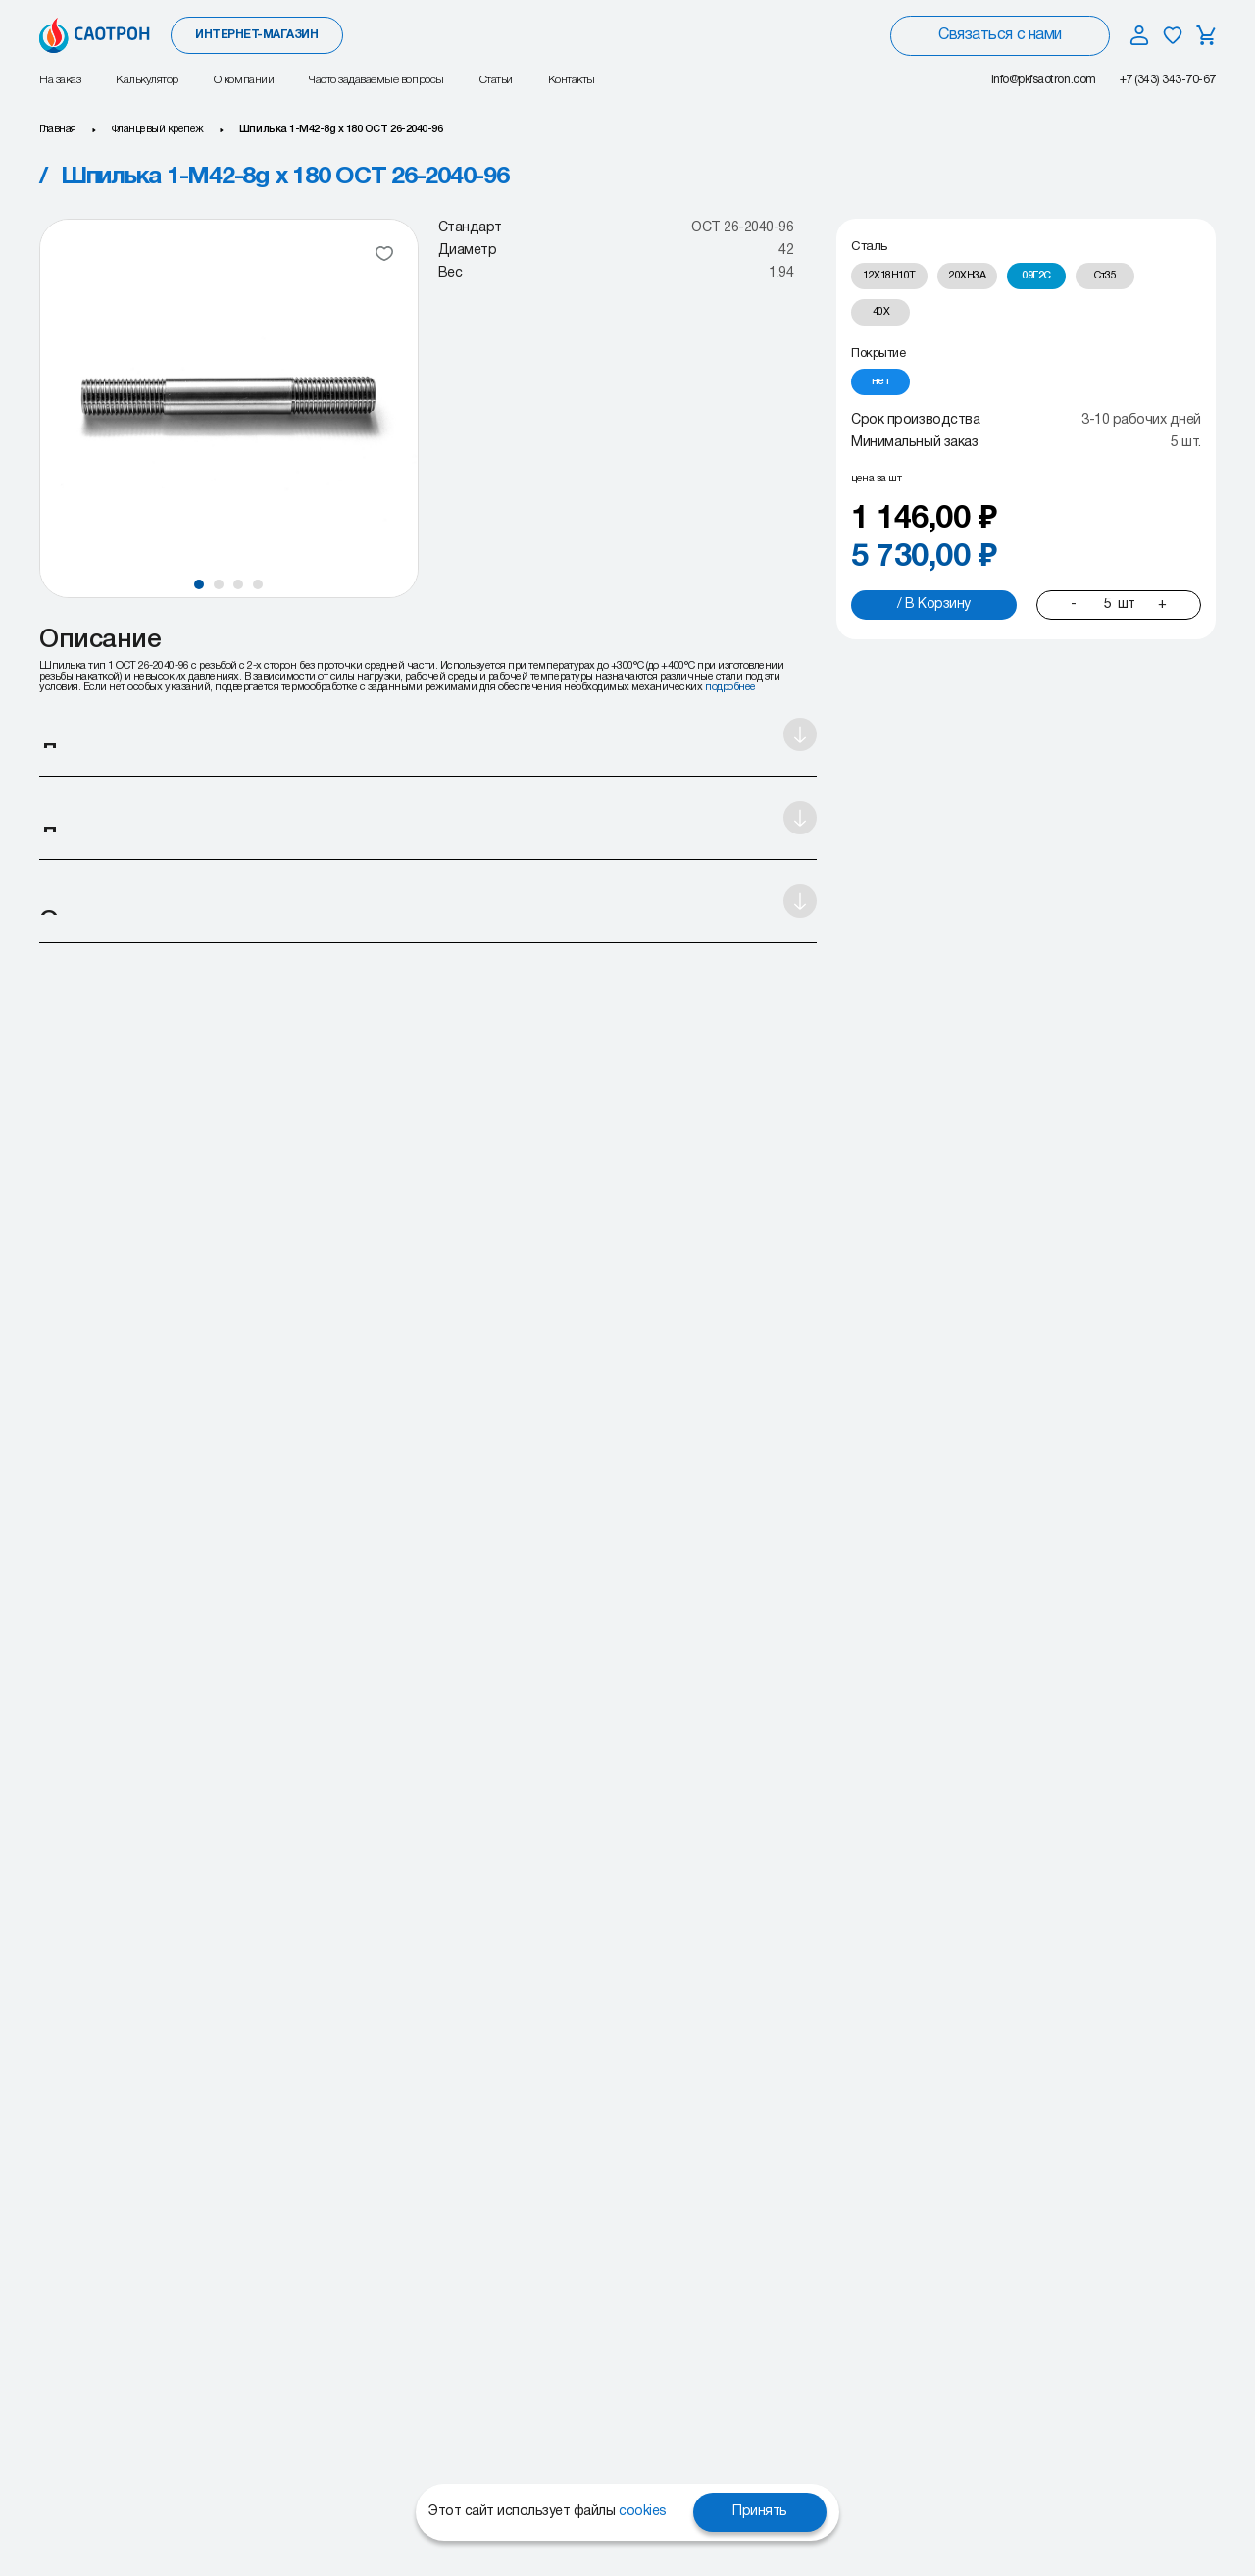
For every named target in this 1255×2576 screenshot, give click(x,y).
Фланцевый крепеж (158, 129)
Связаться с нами (999, 35)
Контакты (571, 80)
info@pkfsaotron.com (1043, 80)
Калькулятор (147, 80)
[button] (199, 584)
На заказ (59, 80)
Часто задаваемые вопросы (376, 80)
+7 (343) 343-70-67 (1168, 80)
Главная (57, 129)
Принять (759, 2511)
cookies (643, 2511)
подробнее (730, 687)
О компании (244, 80)
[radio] (889, 276)
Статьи (496, 80)
